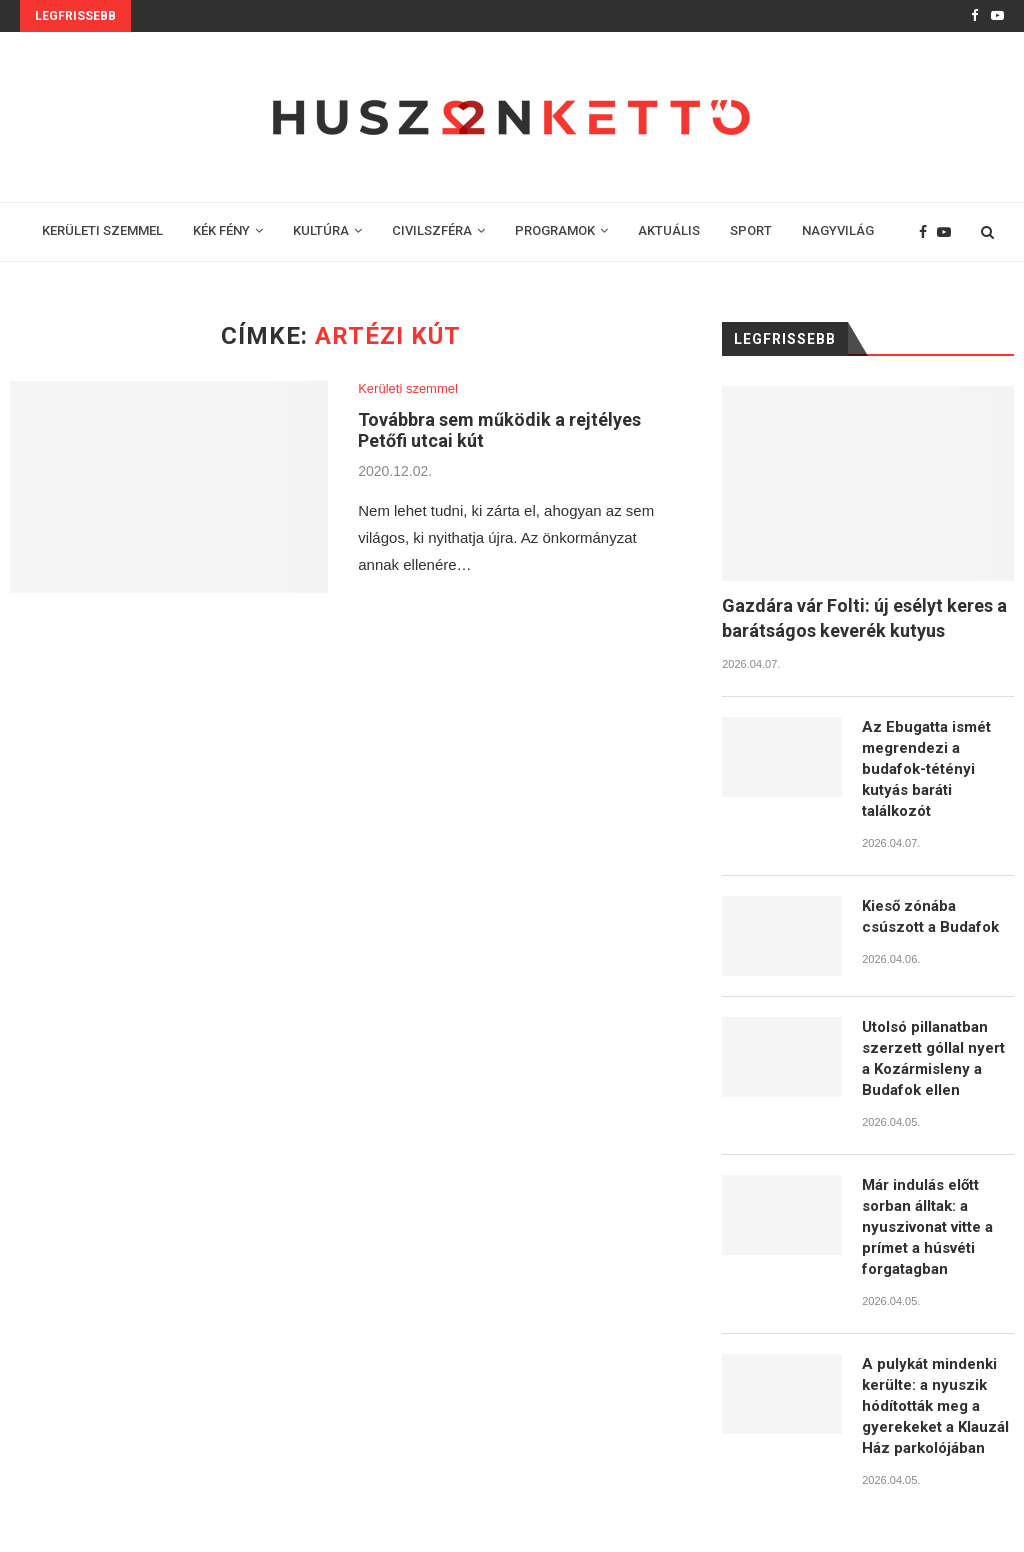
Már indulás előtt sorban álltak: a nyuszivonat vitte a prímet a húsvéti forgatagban (927, 1227)
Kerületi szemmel (408, 388)
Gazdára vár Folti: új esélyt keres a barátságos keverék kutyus (864, 618)
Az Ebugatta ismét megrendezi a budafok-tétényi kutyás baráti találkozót (926, 769)
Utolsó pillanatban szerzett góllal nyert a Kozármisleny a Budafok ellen (933, 1058)
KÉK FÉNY (221, 230)
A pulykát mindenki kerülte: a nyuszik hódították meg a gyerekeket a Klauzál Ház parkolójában (935, 1406)
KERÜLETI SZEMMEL (102, 230)
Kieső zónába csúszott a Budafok (930, 916)
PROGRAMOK (555, 230)
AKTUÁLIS (669, 230)
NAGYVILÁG (838, 230)
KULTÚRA (321, 230)
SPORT (751, 230)
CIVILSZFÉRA (432, 230)
